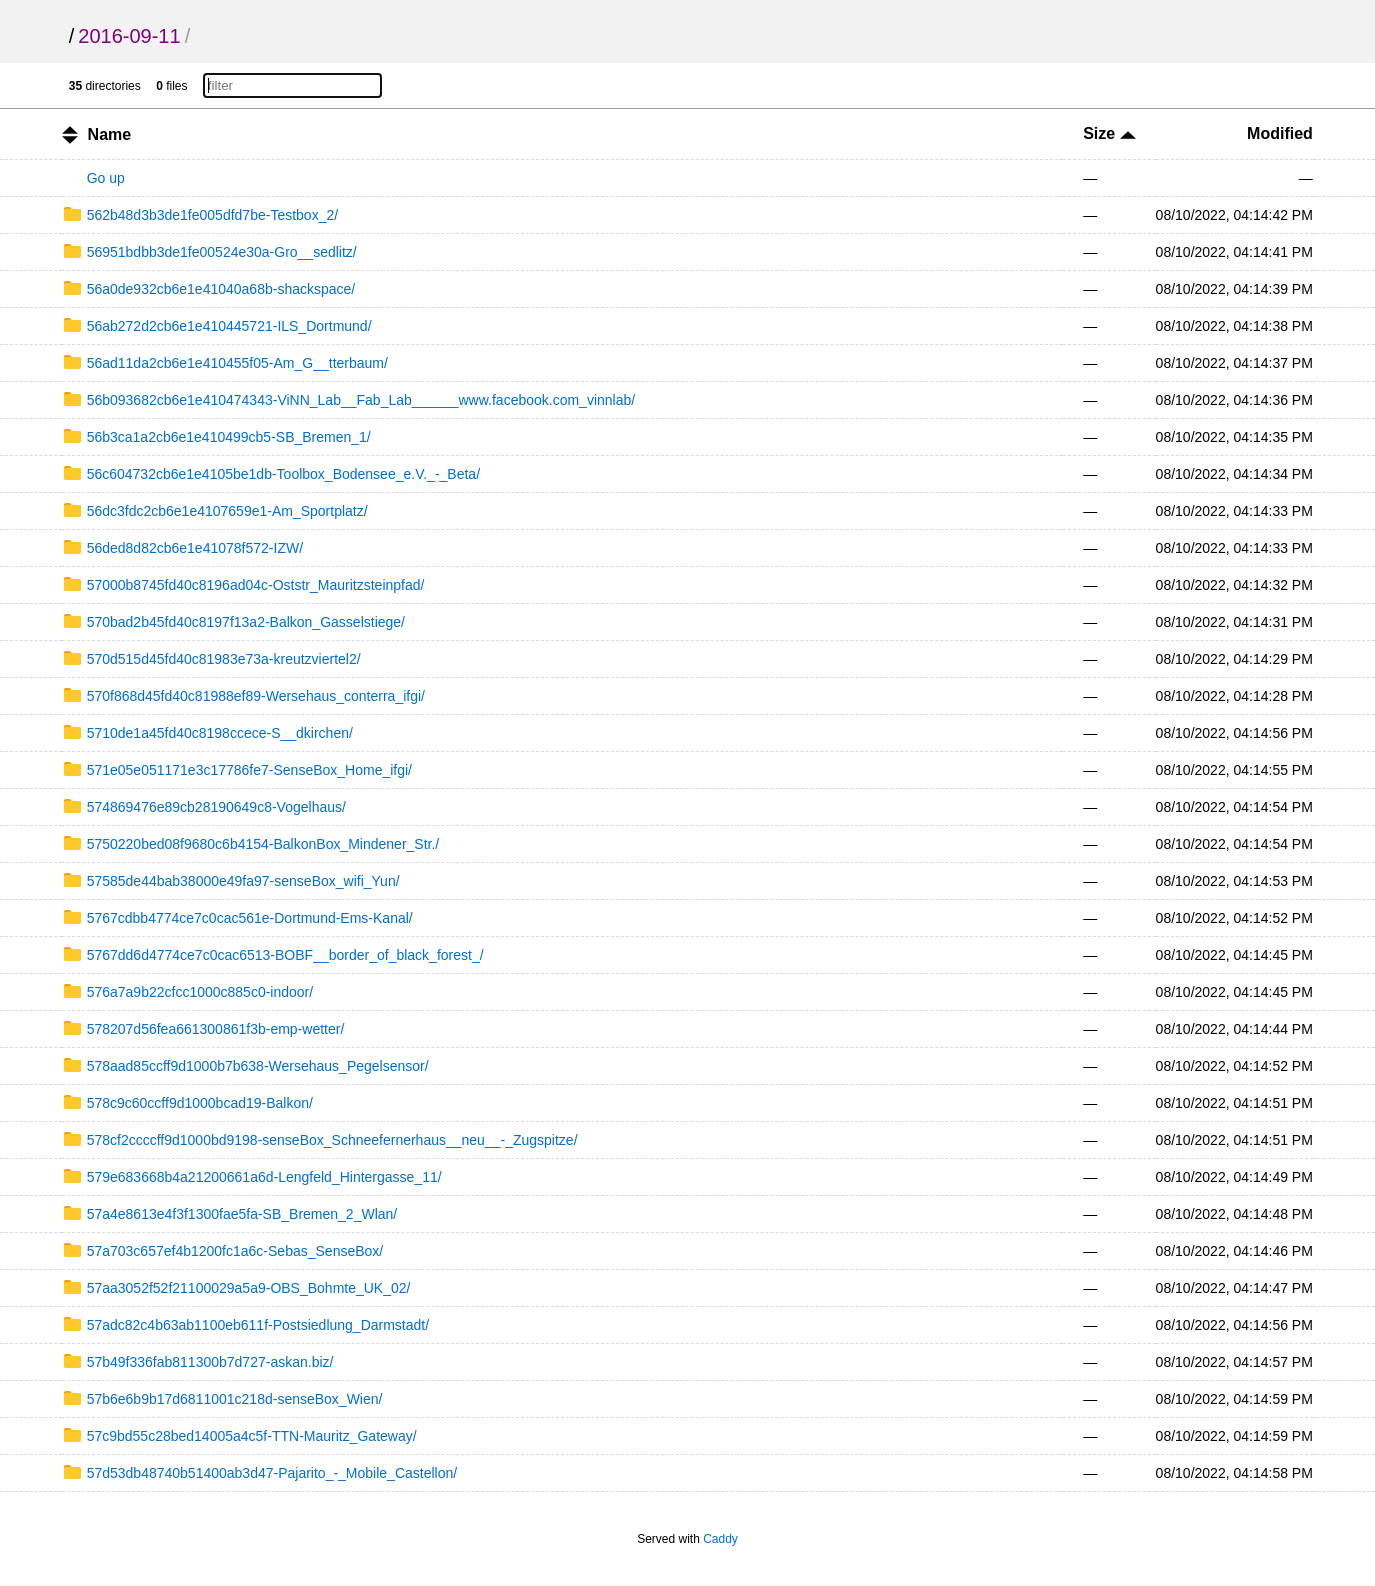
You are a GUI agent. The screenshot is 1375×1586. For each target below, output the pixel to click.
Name (110, 134)
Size (1109, 133)
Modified (1280, 133)
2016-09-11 (129, 36)
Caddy (720, 1539)
